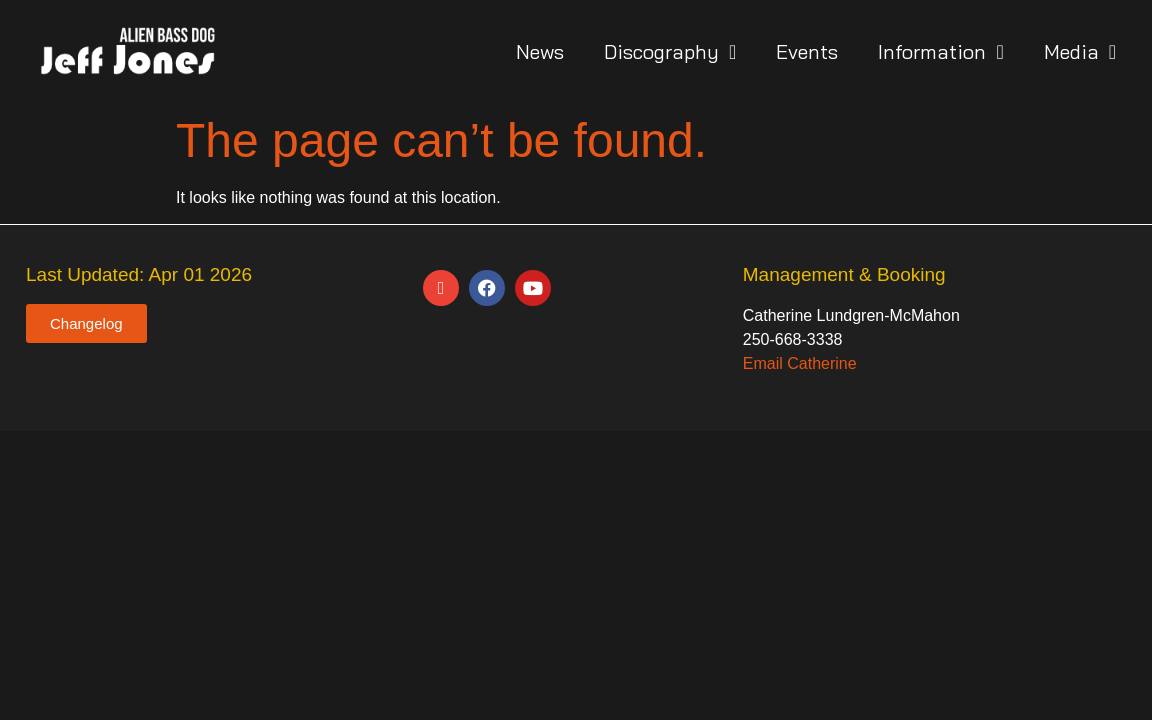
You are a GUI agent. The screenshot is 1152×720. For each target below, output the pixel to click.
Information (940, 52)
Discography (670, 52)
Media (1080, 52)
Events (807, 51)
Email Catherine (800, 363)
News (540, 51)
